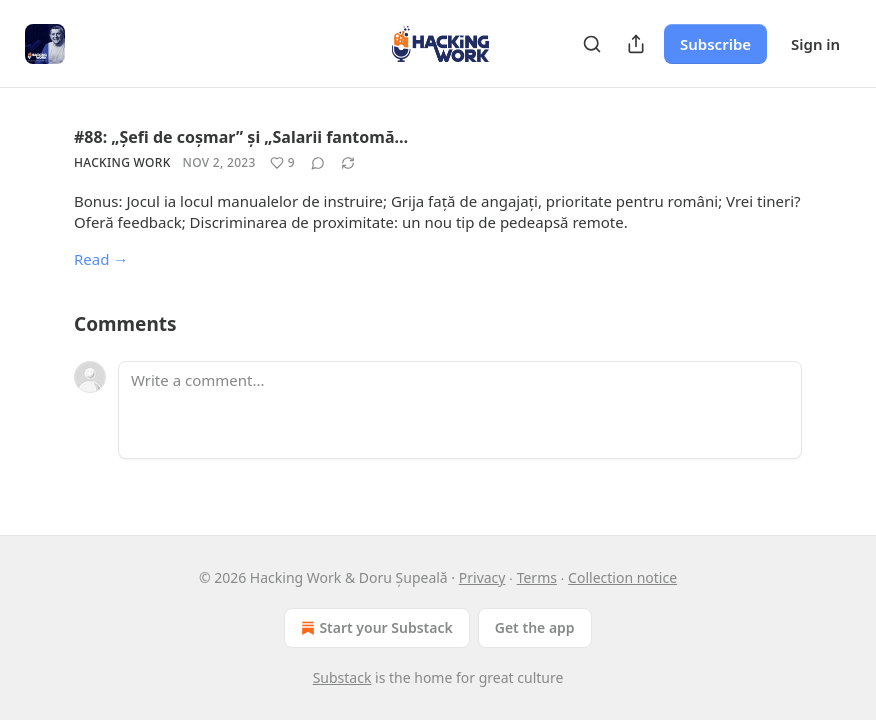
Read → (101, 259)
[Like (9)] (282, 163)
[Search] (592, 44)
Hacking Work (122, 162)
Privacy (482, 577)
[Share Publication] (636, 44)
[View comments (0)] (318, 163)
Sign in (815, 44)
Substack (342, 677)
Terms (537, 577)
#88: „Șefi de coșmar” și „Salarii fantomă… (241, 137)
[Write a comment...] (460, 410)
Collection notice (622, 577)
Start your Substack (374, 628)
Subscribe (715, 44)
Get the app (535, 627)
